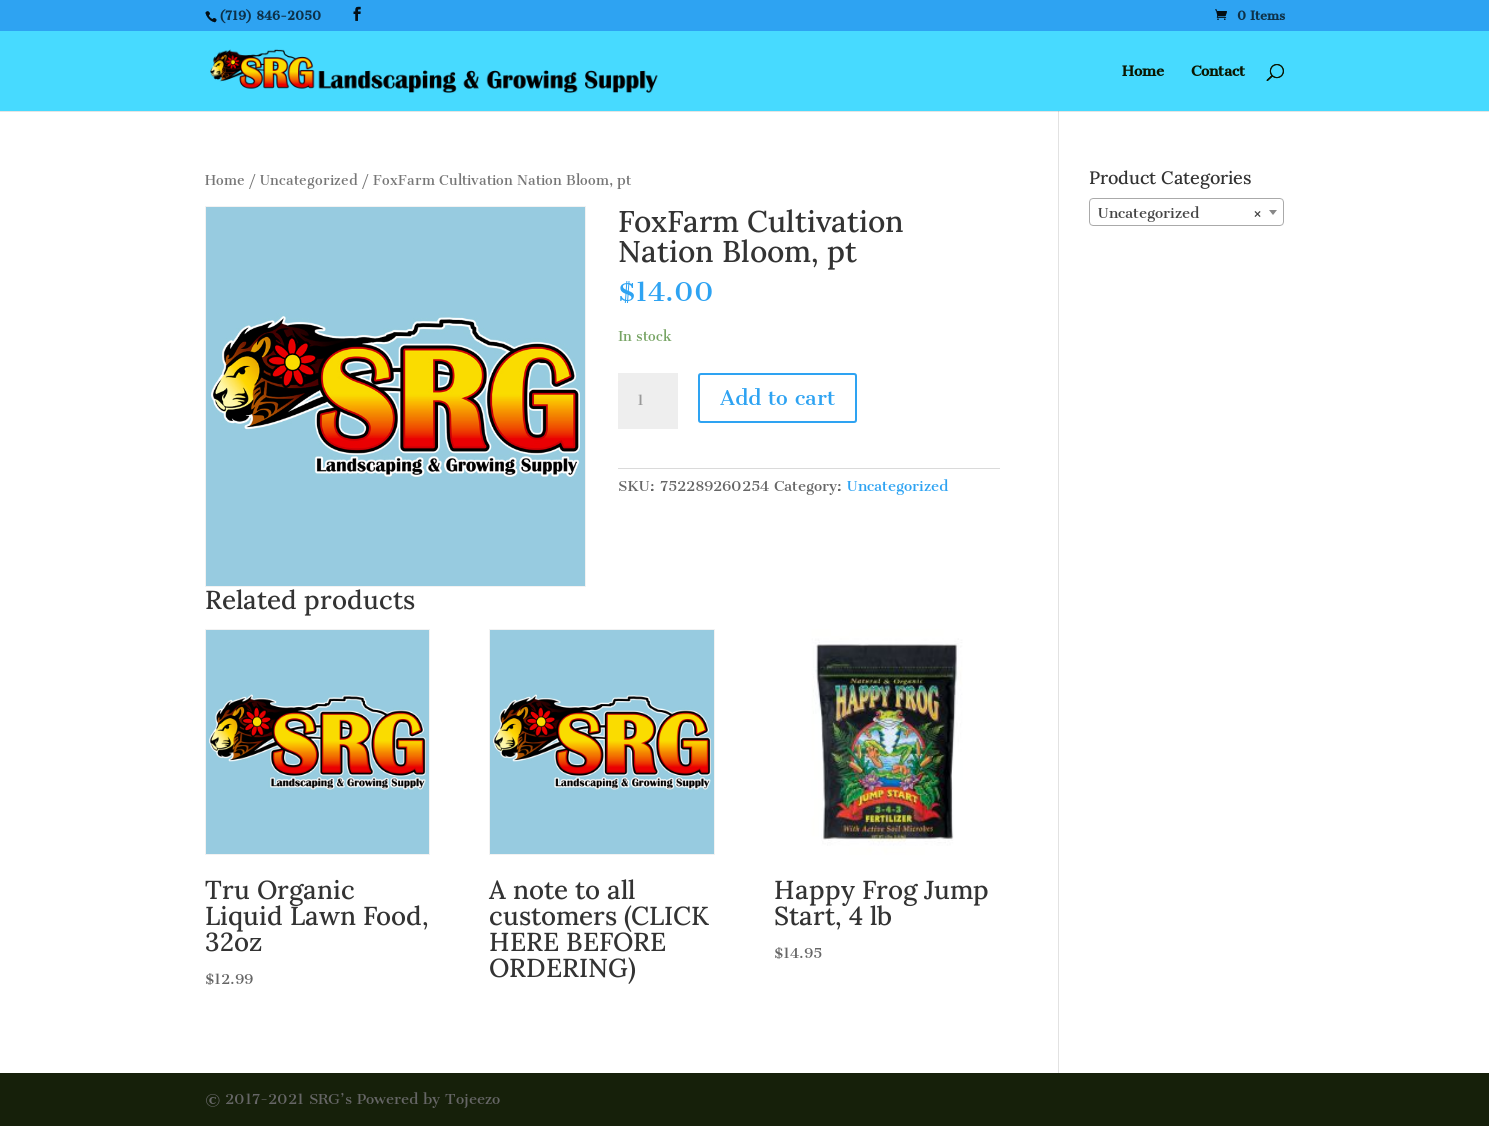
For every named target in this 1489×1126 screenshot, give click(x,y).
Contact (1218, 72)
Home (1143, 72)
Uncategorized (309, 180)
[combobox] (1186, 212)
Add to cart (777, 397)
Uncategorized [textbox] (1180, 213)
